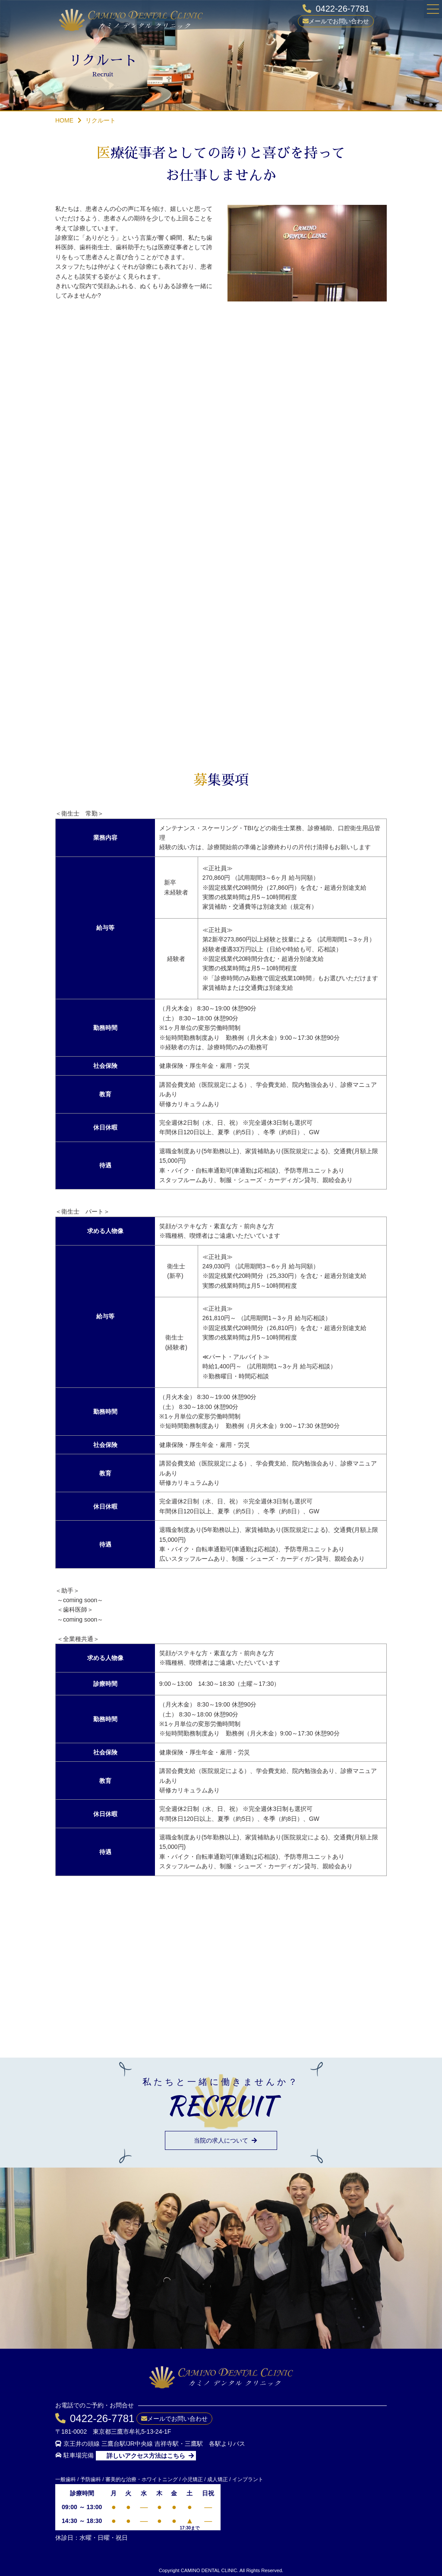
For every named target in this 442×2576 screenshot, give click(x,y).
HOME (64, 120)
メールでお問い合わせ (339, 21)
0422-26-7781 (342, 8)
